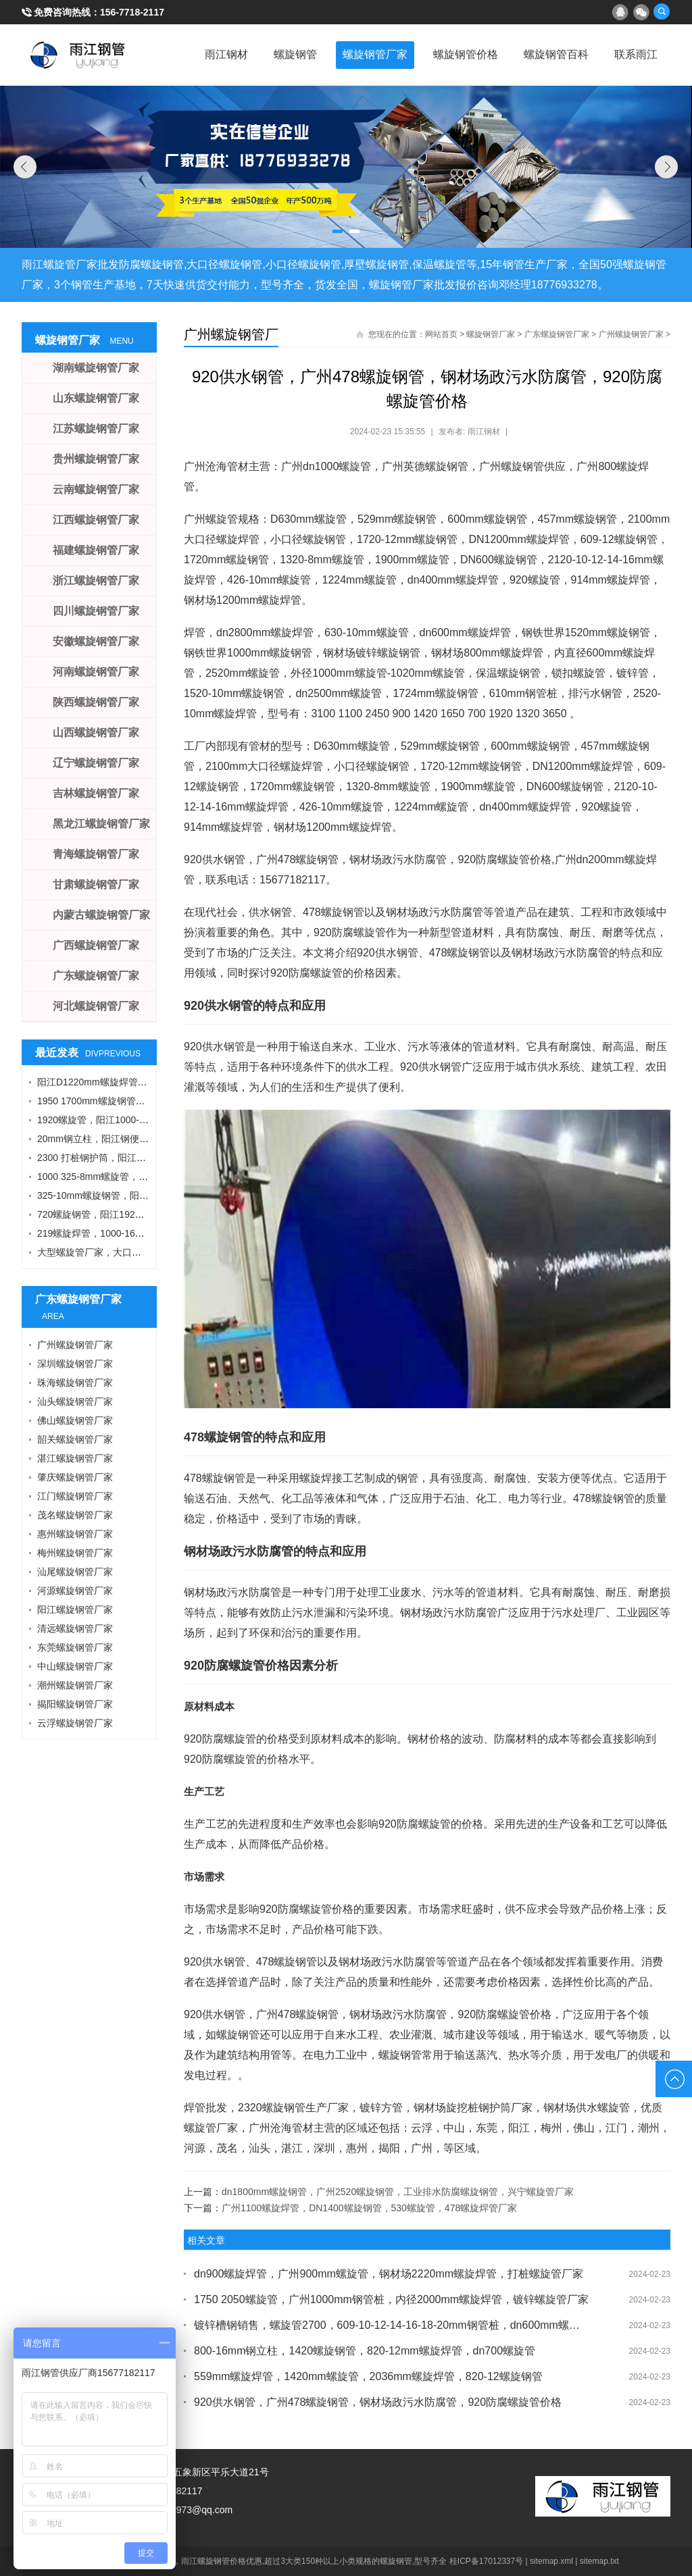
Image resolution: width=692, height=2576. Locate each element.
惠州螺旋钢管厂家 (75, 1533)
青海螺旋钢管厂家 (96, 854)
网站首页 (441, 334)
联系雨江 (635, 54)
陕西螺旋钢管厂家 (96, 702)
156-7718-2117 (132, 12)
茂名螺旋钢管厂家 (75, 1515)
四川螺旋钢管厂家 (96, 611)
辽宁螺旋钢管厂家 (96, 763)
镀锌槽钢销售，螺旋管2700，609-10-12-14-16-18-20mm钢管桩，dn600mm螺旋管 (391, 2325)
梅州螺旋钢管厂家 (75, 1552)
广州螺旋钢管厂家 (631, 334)
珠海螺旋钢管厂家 (75, 1382)
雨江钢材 (219, 54)
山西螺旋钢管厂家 (96, 732)
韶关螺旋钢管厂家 (75, 1439)
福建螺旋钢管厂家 (96, 550)
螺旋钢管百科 (554, 54)
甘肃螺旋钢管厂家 (96, 884)
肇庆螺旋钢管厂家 (75, 1477)
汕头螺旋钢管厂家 (75, 1401)
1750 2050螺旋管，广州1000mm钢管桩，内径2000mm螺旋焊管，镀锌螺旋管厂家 (391, 2299)
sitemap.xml (551, 2561)
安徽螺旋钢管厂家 (96, 641)
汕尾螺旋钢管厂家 (75, 1571)
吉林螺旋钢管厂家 (96, 793)
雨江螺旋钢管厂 (78, 55)
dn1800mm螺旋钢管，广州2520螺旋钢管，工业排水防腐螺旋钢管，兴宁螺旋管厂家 (398, 2191)
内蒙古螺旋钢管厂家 (101, 915)
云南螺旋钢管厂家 (96, 489)
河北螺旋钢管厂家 (96, 1006)
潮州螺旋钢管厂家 (75, 1685)
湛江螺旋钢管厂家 (75, 1458)
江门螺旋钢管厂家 (75, 1496)
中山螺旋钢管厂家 (75, 1666)
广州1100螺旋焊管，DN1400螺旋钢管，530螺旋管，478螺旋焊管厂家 (369, 2208)
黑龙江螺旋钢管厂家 (101, 823)
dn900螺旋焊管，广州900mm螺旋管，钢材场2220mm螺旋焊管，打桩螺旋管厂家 (388, 2273)
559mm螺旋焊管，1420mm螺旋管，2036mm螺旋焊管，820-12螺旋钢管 (368, 2376)
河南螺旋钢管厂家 (96, 671)
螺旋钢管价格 (462, 54)
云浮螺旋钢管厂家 (75, 1723)
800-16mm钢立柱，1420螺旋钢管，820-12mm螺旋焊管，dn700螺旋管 (364, 2350)
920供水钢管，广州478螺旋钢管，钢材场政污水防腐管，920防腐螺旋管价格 (378, 2402)
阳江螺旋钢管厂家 (75, 1609)
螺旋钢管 (289, 54)
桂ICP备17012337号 (486, 2561)
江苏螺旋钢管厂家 (96, 428)
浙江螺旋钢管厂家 (96, 580)
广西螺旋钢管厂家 (96, 945)
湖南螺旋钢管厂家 (96, 367)
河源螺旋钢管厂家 (75, 1590)
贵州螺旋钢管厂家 (96, 459)
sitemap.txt (599, 2561)
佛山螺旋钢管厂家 (75, 1420)
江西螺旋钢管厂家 (96, 519)
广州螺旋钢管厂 (231, 334)
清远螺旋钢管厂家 (75, 1628)
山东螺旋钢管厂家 (96, 398)
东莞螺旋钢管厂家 (75, 1647)
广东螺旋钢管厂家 (556, 334)
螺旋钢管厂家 (370, 54)
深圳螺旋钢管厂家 (75, 1363)
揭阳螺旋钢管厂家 (75, 1704)
